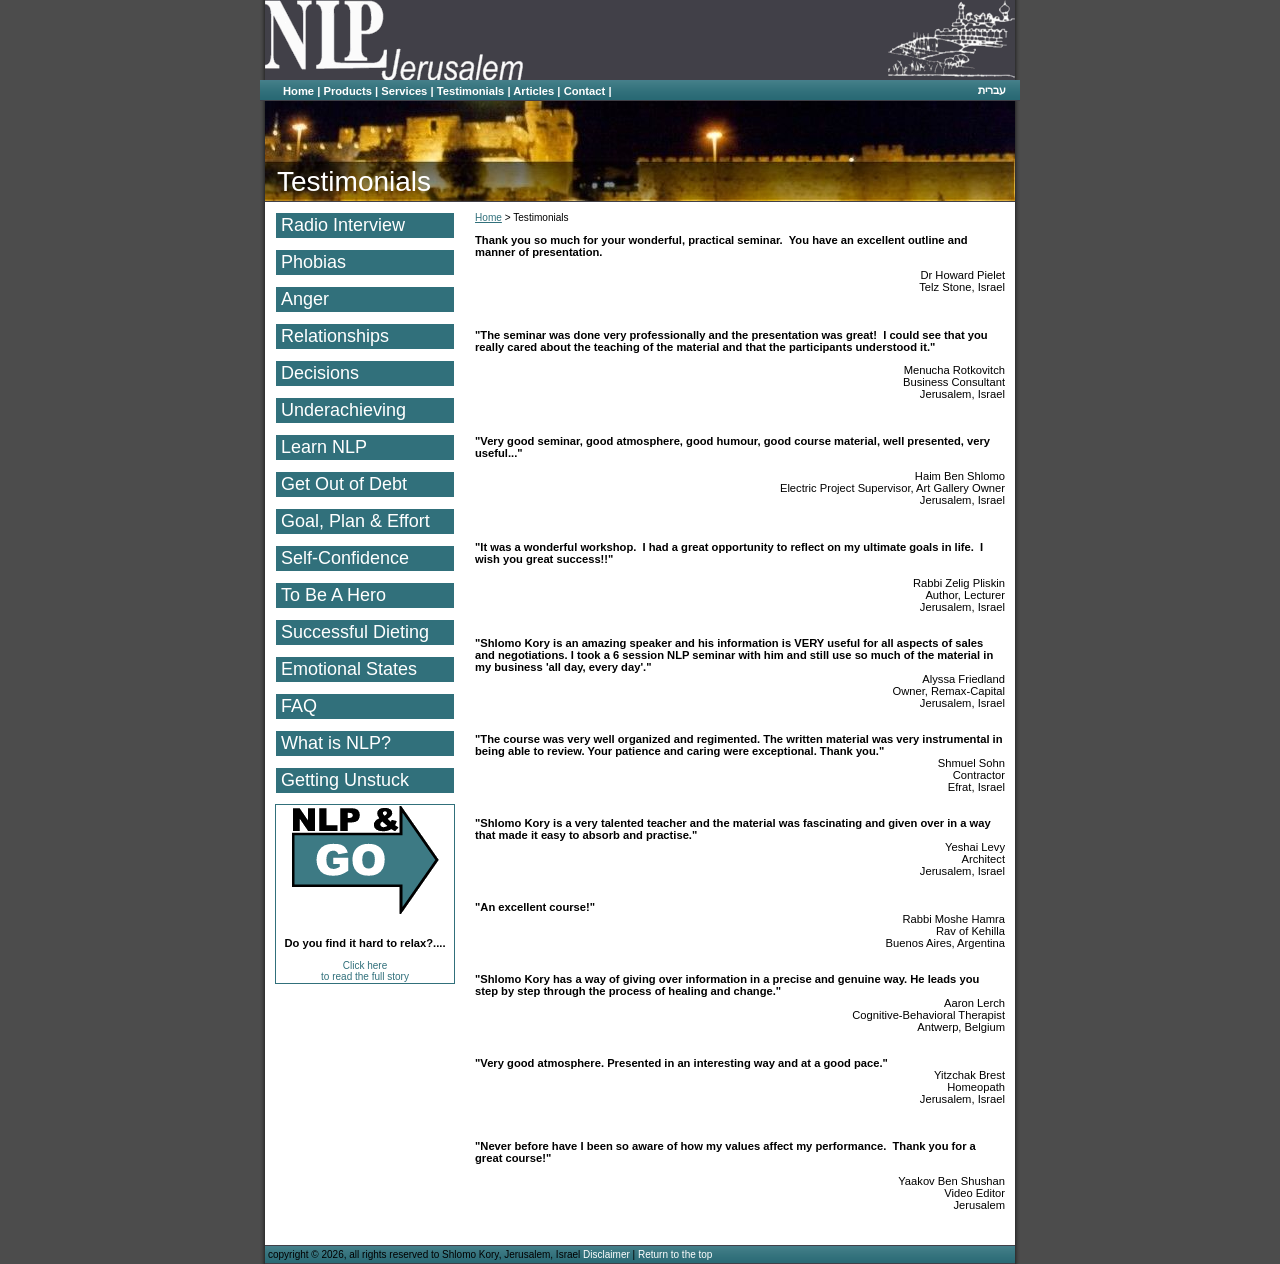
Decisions (320, 373)
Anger (305, 299)
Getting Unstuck (345, 780)
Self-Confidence (345, 558)
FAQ (299, 706)
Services (404, 91)
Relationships (335, 336)
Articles (533, 91)
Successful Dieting (355, 632)
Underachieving (343, 410)
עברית (992, 90)
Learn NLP (324, 447)
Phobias (313, 262)
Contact (585, 91)
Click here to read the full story (365, 971)
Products (347, 91)
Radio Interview (343, 225)
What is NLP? (336, 743)
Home (298, 91)
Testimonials (471, 91)
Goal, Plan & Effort (355, 521)
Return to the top (675, 1254)
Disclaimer (606, 1254)
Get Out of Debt (344, 484)
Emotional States (349, 669)
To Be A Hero (333, 595)
